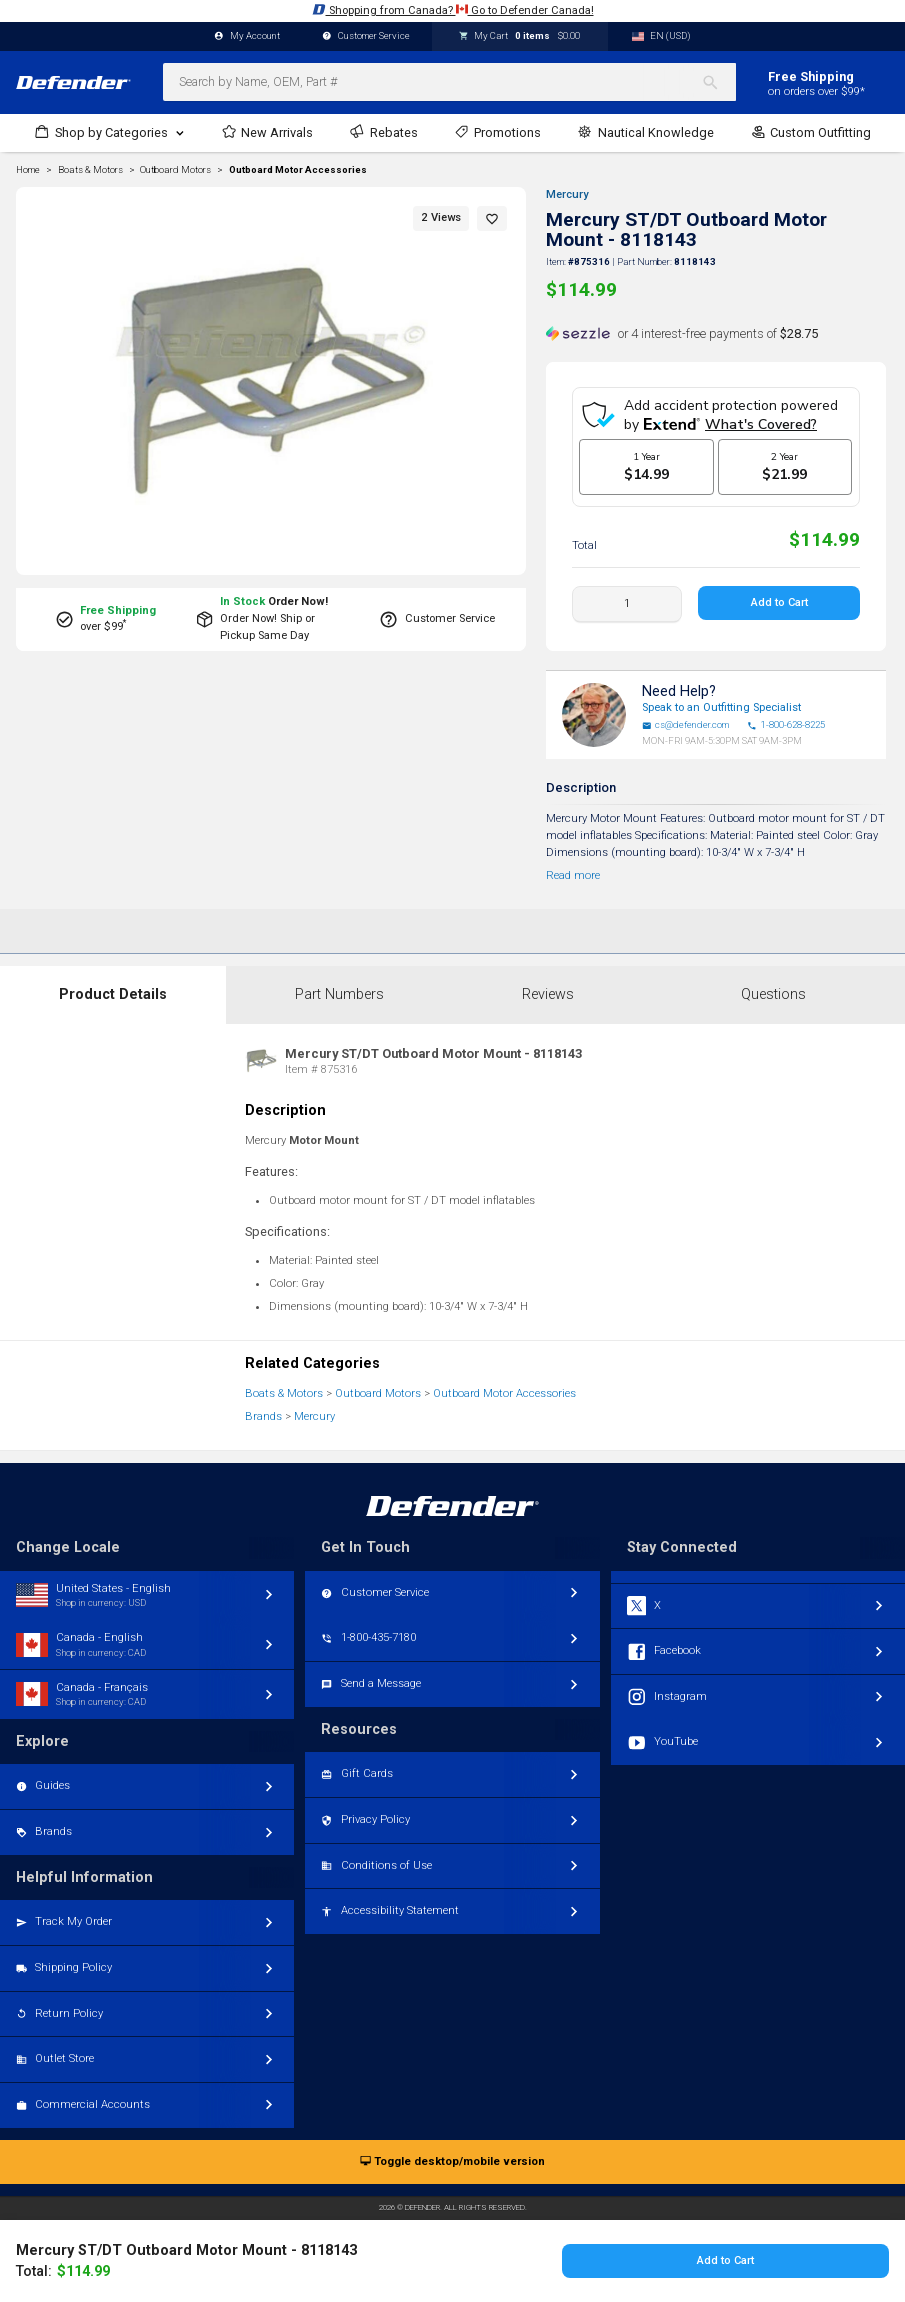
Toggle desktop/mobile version (452, 2162)
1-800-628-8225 (786, 725)
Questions (773, 994)
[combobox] (449, 82)
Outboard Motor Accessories (298, 170)
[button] (492, 218)
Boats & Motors (284, 1393)
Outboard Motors (378, 1393)
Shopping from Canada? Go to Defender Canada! (453, 9)
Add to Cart (778, 602)
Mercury (567, 194)
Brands (263, 1416)
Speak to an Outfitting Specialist (721, 707)
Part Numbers (339, 994)
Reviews (548, 994)
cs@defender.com (686, 725)
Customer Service (366, 36)
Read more (573, 875)
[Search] (718, 82)
